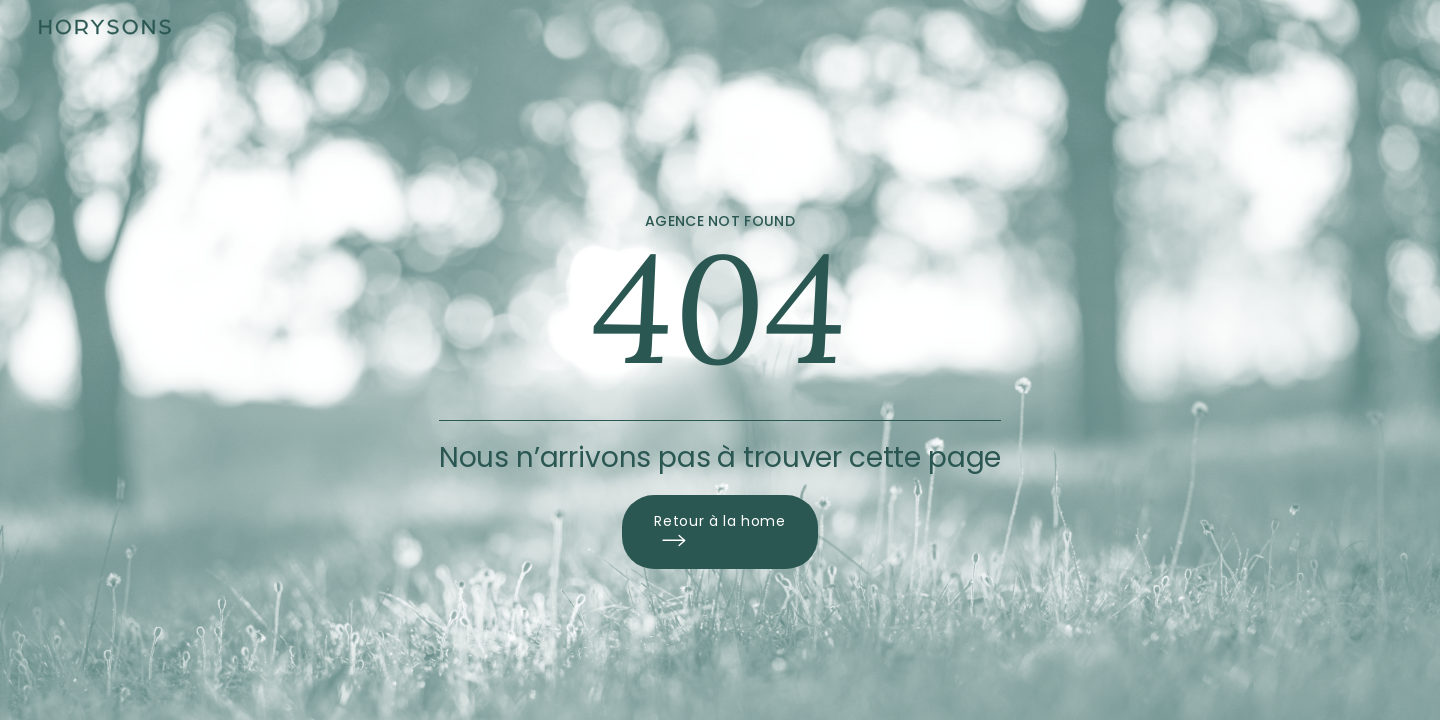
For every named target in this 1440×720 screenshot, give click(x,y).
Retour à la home (719, 532)
